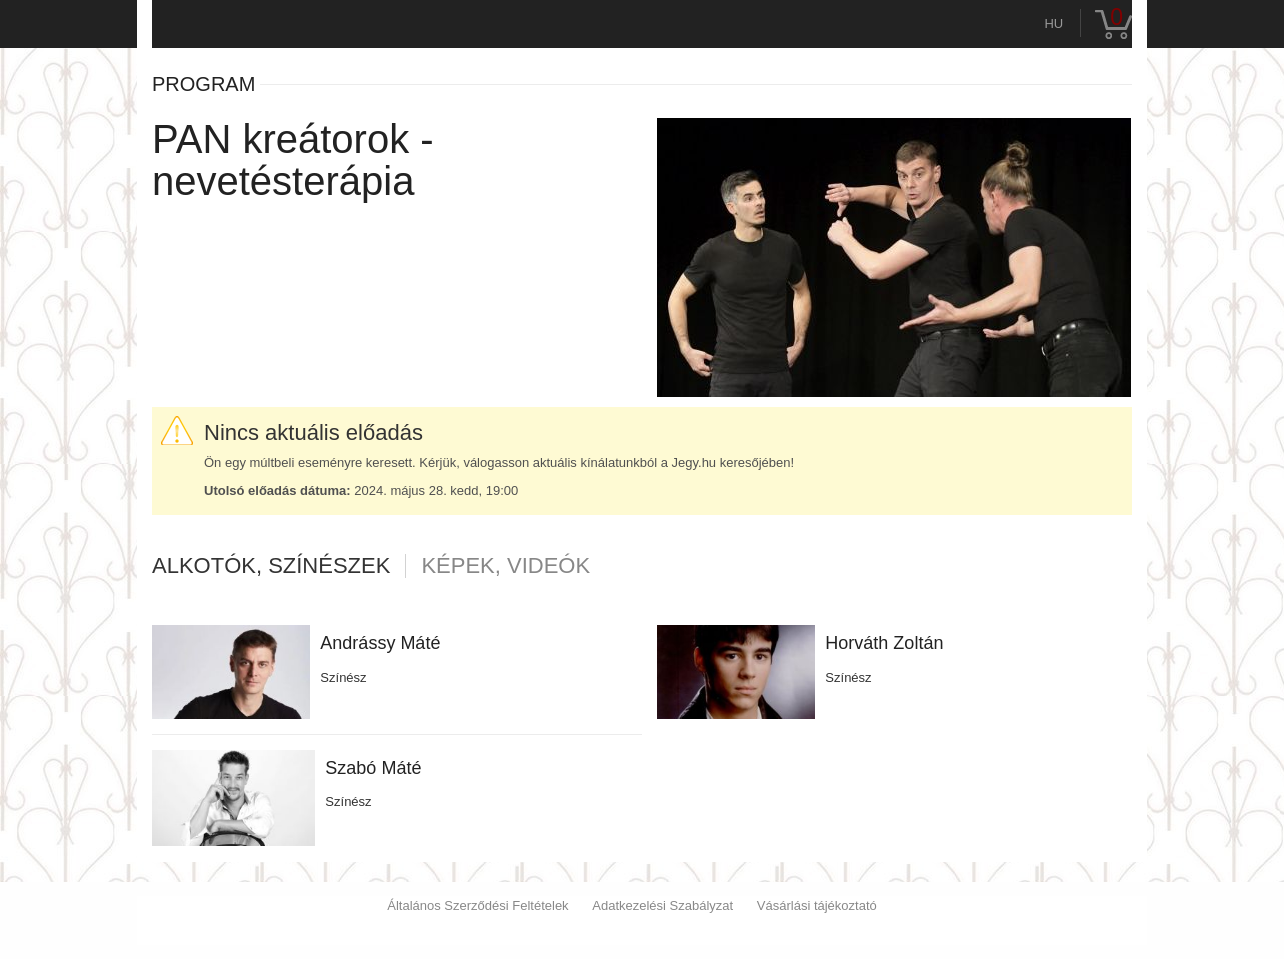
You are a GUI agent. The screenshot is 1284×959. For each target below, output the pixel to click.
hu (1053, 23)
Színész (343, 677)
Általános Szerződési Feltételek (477, 905)
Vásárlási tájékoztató (817, 905)
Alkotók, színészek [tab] (271, 566)
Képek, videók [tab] (505, 566)
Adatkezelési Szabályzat (662, 905)
